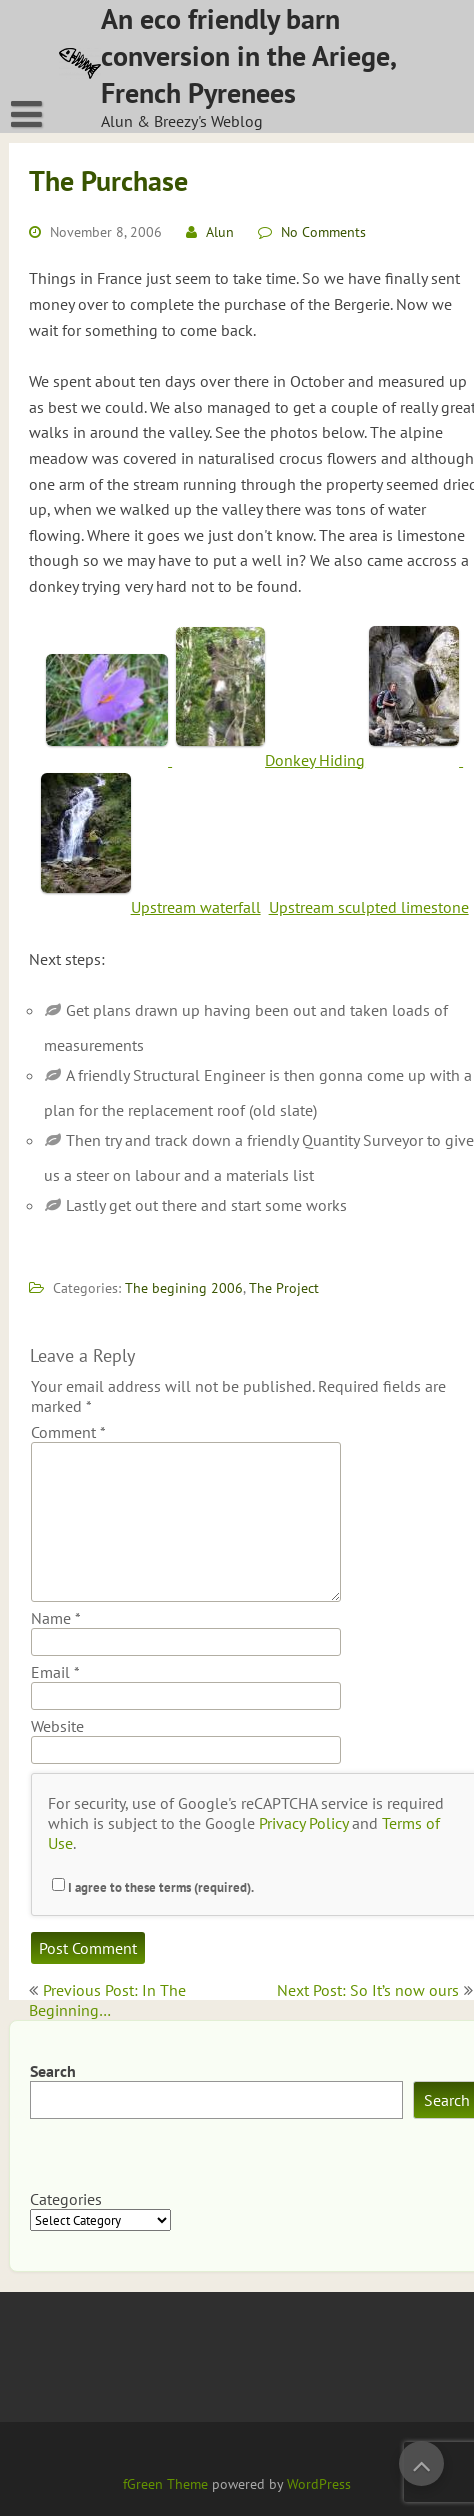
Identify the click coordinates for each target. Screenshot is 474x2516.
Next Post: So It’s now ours (368, 1990)
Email (55, 1672)
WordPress (319, 2484)
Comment (68, 1432)
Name (56, 1618)
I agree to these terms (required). (153, 1887)
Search (53, 2071)
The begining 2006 (184, 1288)
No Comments (323, 232)
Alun (220, 232)
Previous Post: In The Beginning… (107, 2000)
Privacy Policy (303, 1823)
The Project (284, 1288)
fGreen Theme (165, 2484)
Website (57, 1726)
